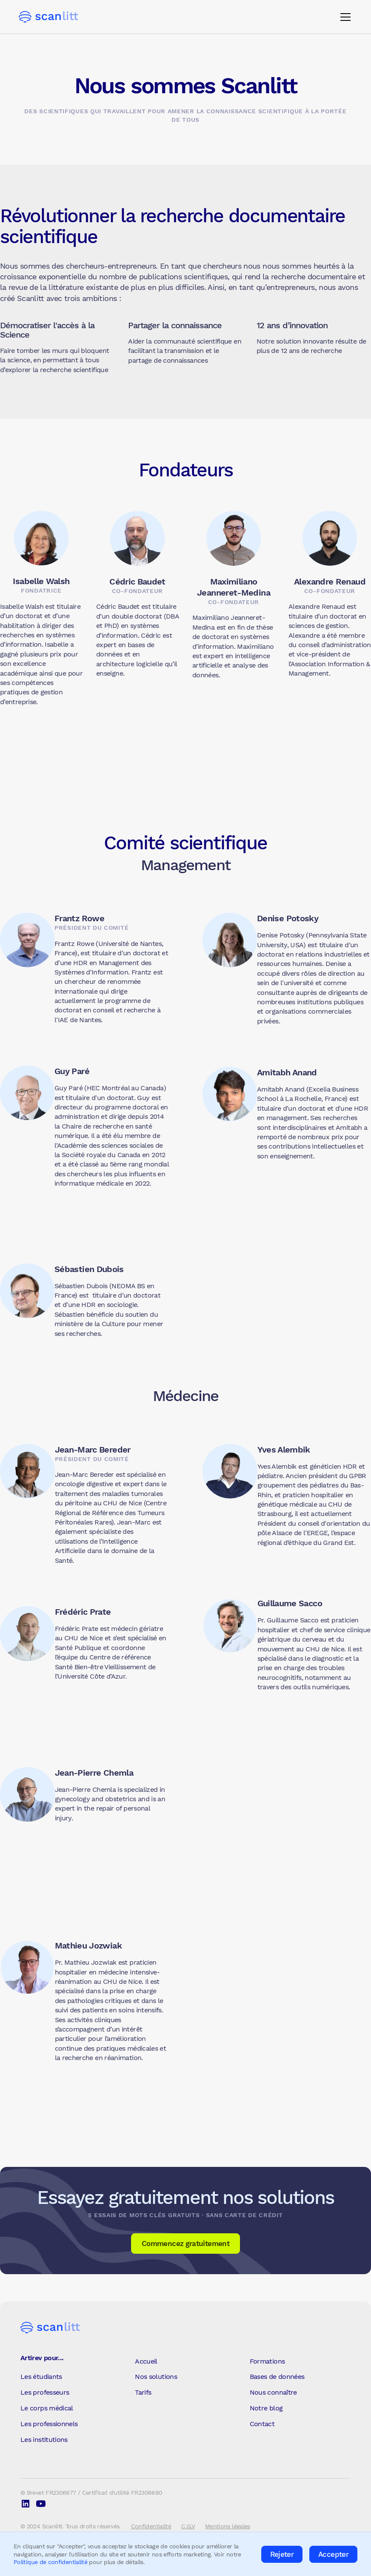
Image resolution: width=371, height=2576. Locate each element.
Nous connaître (273, 2392)
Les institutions (44, 2440)
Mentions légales (227, 2526)
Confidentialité (151, 2526)
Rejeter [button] (282, 2554)
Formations (267, 2361)
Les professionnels (48, 2424)
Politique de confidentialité (50, 2562)
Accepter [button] (333, 2554)
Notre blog (266, 2408)
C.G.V (188, 2526)
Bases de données (277, 2377)
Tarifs (143, 2392)
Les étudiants (41, 2377)
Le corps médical (46, 2408)
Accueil (146, 2361)
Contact (262, 2424)
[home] (48, 17)
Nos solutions (156, 2377)
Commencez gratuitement (185, 2243)
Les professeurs (44, 2392)
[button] (343, 17)
